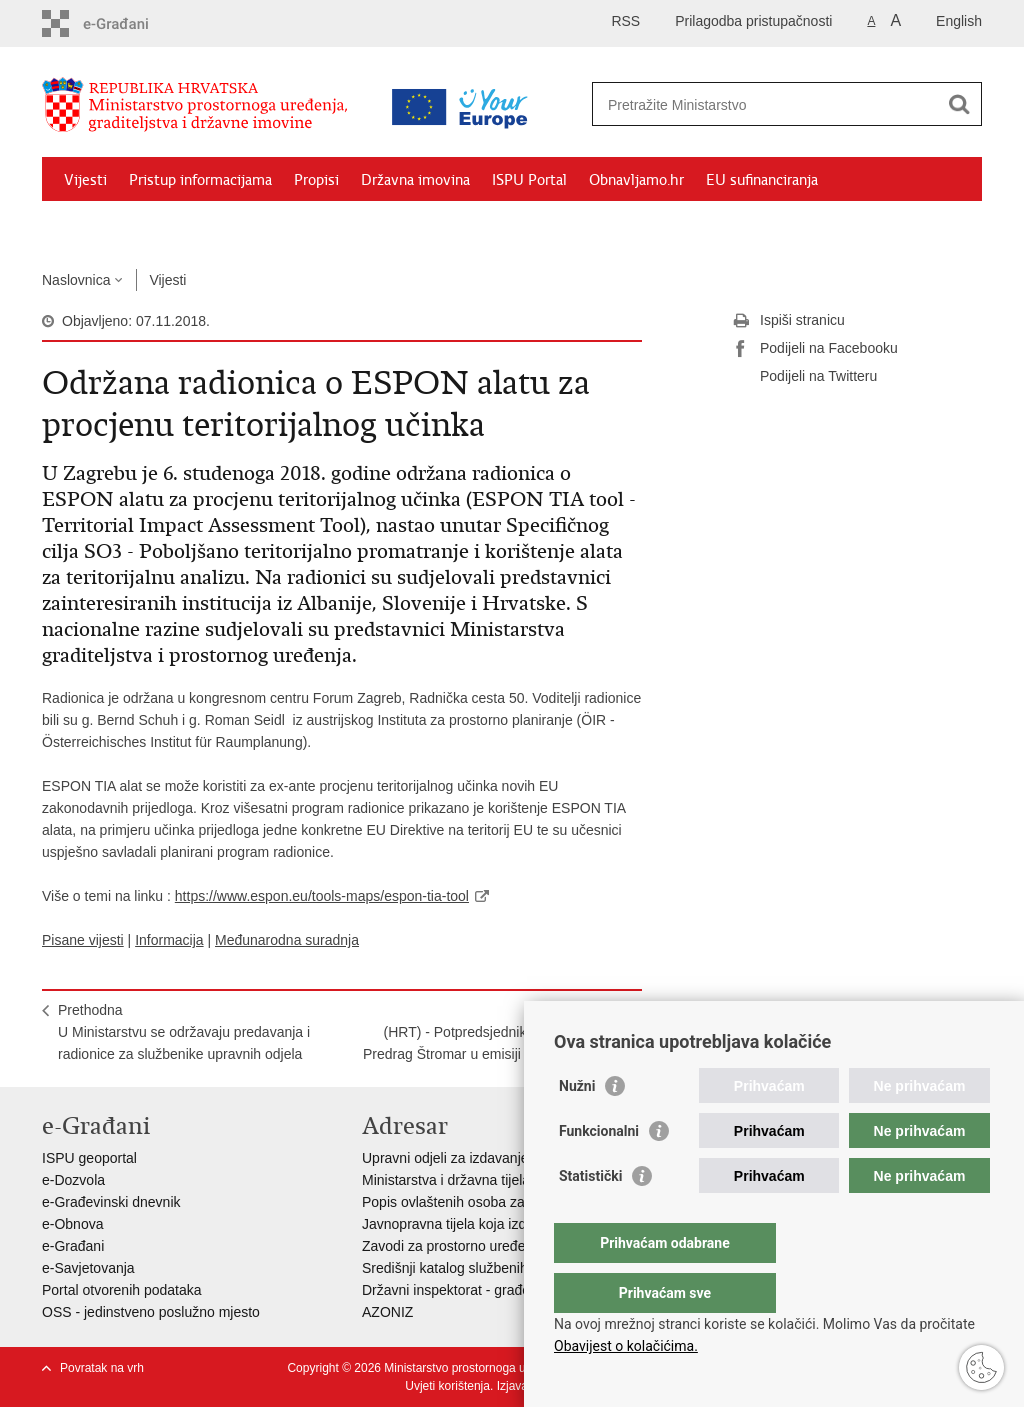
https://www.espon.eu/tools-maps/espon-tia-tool (322, 896)
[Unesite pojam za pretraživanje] (765, 104)
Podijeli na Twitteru (804, 377)
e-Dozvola (73, 1180)
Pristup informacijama (200, 180)
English (959, 21)
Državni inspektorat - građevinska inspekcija (498, 1290)
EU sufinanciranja (762, 180)
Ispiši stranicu (788, 321)
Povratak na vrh (102, 1368)
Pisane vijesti (83, 940)
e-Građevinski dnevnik (111, 1202)
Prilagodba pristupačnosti (753, 21)
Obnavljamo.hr (636, 180)
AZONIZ (387, 1312)
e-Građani (73, 1246)
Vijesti (85, 180)
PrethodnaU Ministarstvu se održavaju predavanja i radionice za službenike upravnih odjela (184, 1032)
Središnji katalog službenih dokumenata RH (497, 1268)
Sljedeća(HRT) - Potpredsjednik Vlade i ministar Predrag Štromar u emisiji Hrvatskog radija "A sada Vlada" (494, 1043)
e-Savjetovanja (88, 1268)
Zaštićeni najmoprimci (136, 226)
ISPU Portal (529, 180)
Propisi (316, 180)
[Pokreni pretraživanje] (959, 104)
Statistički (590, 1216)
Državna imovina (415, 180)
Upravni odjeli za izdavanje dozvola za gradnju (506, 1158)
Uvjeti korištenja (447, 1386)
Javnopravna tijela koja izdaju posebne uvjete (503, 1224)
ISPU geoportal (89, 1158)
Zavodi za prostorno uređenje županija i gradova (512, 1246)
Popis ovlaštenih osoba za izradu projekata (495, 1202)
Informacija (169, 940)
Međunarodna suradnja (287, 940)
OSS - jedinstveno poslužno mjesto (151, 1312)
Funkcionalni (599, 1171)
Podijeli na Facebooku (815, 349)
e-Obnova (72, 1224)
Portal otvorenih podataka (122, 1290)
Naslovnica (76, 280)
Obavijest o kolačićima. (626, 1346)
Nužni (577, 1126)
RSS (625, 21)
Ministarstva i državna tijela (446, 1180)
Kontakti (259, 226)
